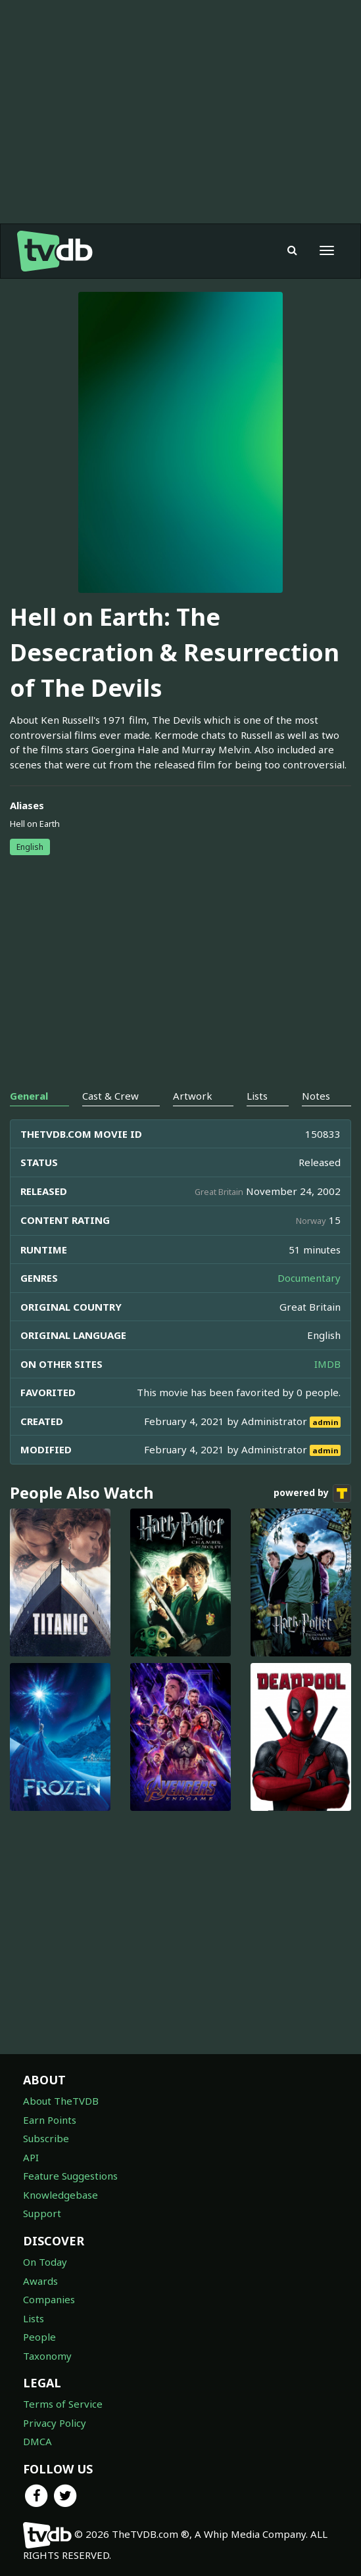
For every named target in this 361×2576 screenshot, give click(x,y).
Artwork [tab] (192, 1095)
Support (42, 2213)
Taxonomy (47, 2355)
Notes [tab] (316, 1095)
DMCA (37, 2441)
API (31, 2157)
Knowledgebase (60, 2194)
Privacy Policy (54, 2422)
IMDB (327, 1363)
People (39, 2336)
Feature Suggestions (70, 2175)
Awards (40, 2280)
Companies (49, 2299)
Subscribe (46, 2138)
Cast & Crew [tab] (110, 1095)
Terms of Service (63, 2403)
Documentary (309, 1277)
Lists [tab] (257, 1095)
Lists (33, 2318)
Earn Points (49, 2119)
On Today (45, 2261)
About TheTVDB (61, 2100)
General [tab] (29, 1095)
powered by (312, 1493)
